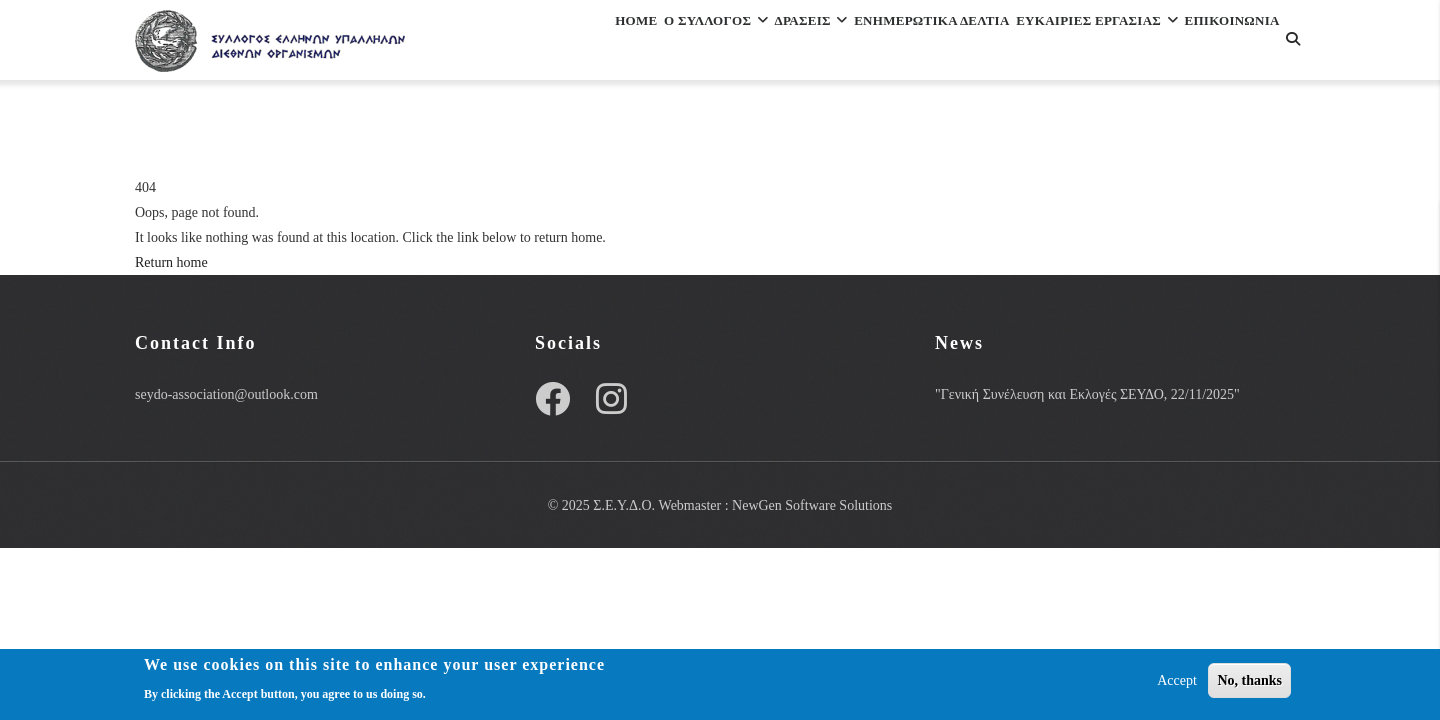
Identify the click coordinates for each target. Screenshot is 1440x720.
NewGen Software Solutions (812, 505)
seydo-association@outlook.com (226, 394)
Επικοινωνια (538, 130)
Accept (1177, 680)
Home (509, 43)
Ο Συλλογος (612, 43)
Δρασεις (733, 43)
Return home (171, 262)
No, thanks (1249, 680)
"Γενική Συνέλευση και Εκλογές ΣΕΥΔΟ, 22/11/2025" (1087, 394)
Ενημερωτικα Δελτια (880, 43)
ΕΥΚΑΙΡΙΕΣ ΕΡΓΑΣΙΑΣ (1077, 43)
